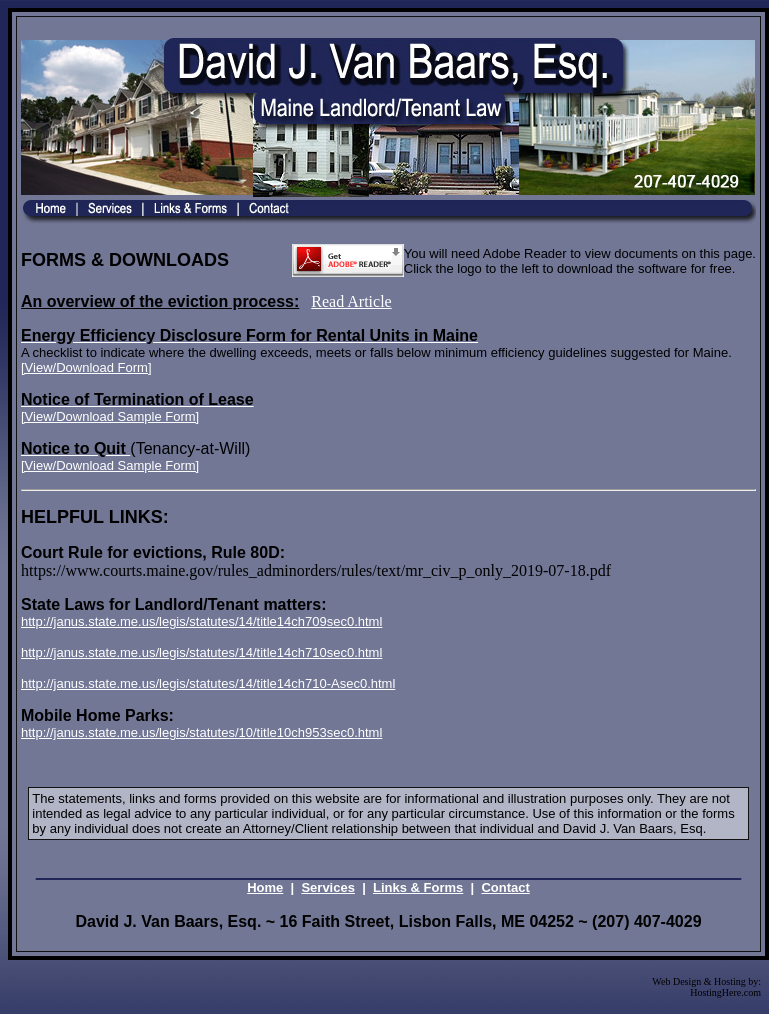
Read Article (351, 301)
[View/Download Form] (86, 367)
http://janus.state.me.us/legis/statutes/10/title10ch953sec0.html (201, 732)
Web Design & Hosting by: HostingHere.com (706, 987)
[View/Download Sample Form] (110, 416)
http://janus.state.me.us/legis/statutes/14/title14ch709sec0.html (201, 621)
